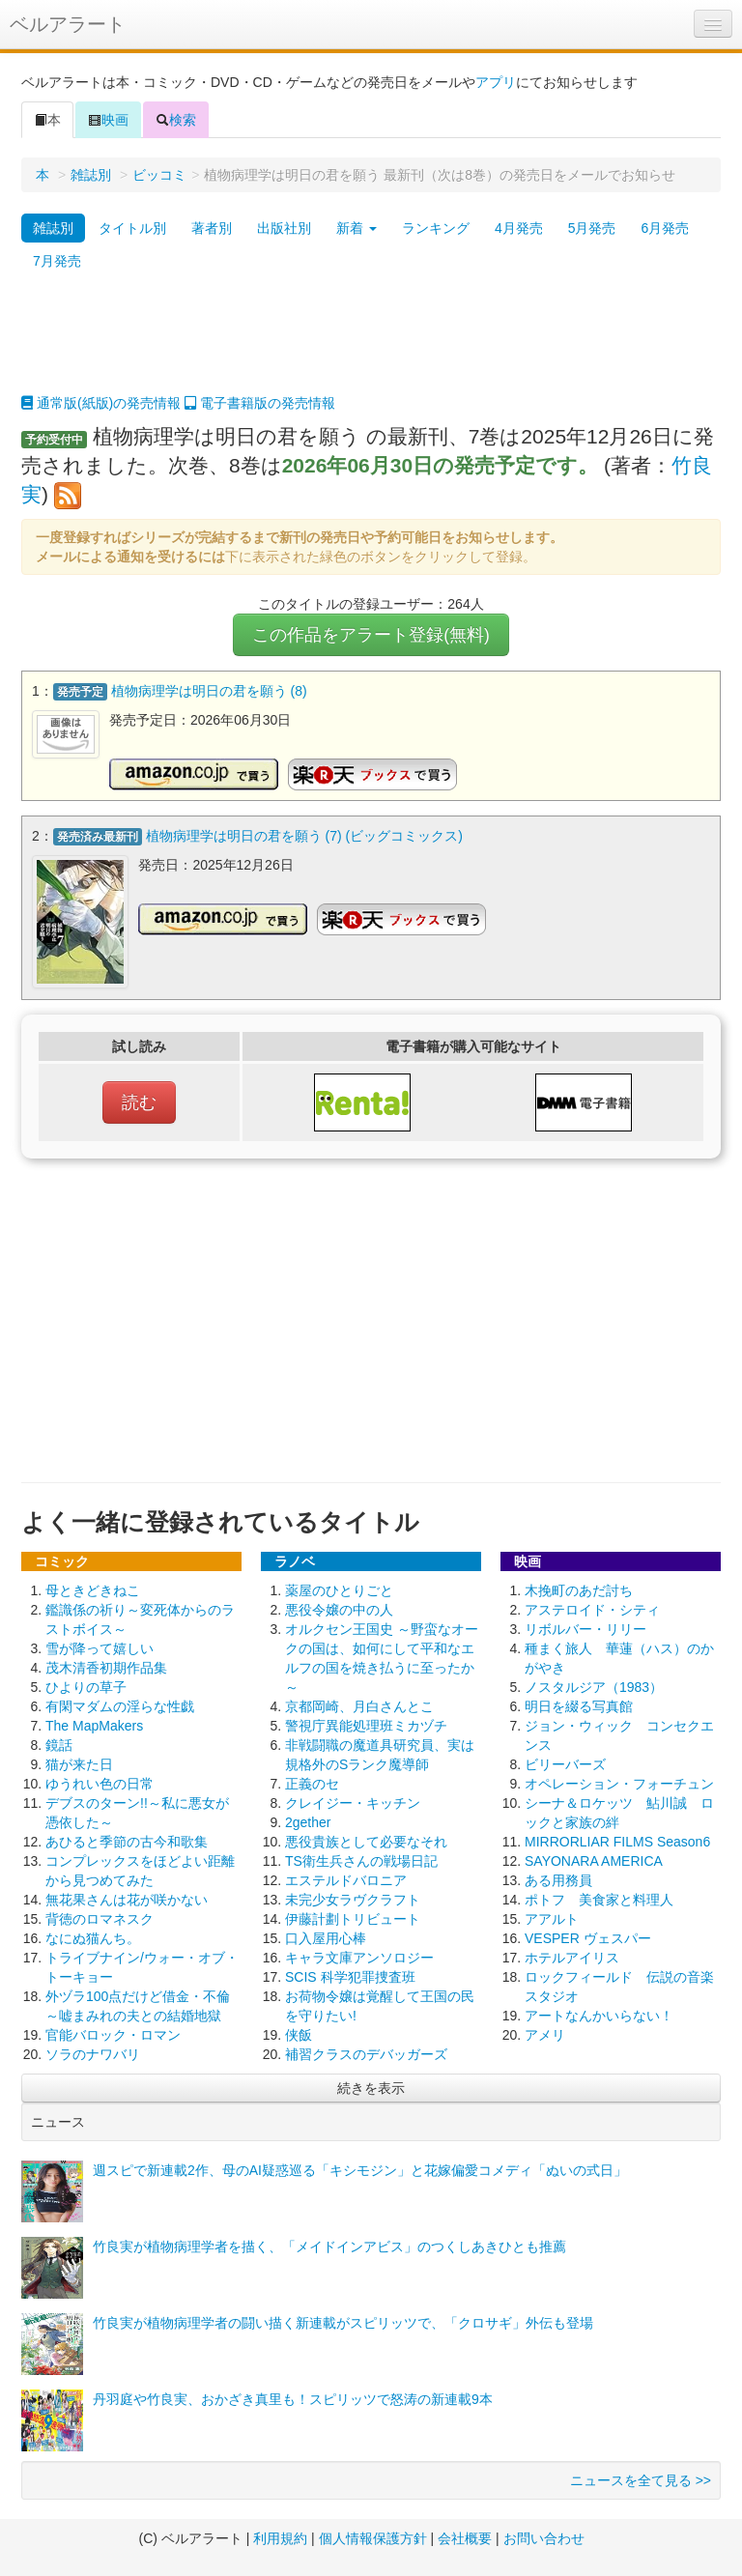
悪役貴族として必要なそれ (366, 1840)
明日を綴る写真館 (579, 1705)
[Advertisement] (371, 345)
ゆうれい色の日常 (99, 1782)
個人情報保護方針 (373, 2537)
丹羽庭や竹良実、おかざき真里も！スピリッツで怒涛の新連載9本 (293, 2398)
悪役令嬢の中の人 (339, 1609)
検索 (176, 120)
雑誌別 (91, 175)
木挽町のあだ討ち (579, 1589)
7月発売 (57, 261)
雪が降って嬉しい (99, 1647)
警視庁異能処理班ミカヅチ (366, 1724)
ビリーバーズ (565, 1763)
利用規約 (280, 2537)
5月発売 (592, 228)
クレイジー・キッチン (352, 1802)
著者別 (211, 228)
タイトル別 (132, 228)
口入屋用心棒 (325, 1937)
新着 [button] (356, 228)
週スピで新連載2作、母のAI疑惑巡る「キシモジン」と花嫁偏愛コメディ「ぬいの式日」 (360, 2169)
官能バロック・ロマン (113, 2034)
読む (139, 1101)
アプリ (495, 82)
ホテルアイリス (572, 1956)
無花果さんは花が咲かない (126, 1898)
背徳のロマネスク (99, 1918)
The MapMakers (94, 1724)
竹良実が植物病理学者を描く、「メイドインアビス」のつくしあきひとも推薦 (329, 2245)
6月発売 (665, 228)
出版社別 (284, 228)
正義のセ (312, 1782)
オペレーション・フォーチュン (619, 1782)
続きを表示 (371, 2087)
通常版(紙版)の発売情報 (101, 403)
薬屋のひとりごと (339, 1589)
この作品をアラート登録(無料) (371, 634)
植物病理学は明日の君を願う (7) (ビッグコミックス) (304, 836)
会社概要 (465, 2537)
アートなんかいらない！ (599, 2014)
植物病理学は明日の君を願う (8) (209, 691)
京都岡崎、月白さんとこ (359, 1705)
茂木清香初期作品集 (106, 1666)
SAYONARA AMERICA (594, 1860)
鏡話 (58, 1744)
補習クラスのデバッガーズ (366, 2053)
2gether (307, 1821)
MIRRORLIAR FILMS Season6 (617, 1840)
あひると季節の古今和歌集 (126, 1840)
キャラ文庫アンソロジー (359, 1956)
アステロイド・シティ (592, 1609)
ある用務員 (558, 1879)
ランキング (436, 228)
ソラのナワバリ (92, 2053)
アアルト (552, 1918)
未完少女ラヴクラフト (352, 1898)
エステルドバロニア (346, 1879)
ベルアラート (68, 24)
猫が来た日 (79, 1763)
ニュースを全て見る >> (640, 2479)
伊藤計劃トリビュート (352, 1918)
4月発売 (519, 228)
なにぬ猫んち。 (92, 1937)
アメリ (545, 2034)
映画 (108, 120)
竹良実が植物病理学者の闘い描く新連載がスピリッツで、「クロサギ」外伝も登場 (343, 2322)
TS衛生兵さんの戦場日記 (361, 1860)
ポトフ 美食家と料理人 (599, 1898)
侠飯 (298, 2034)
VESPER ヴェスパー (588, 1937)
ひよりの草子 (86, 1686)
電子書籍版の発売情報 (260, 403)
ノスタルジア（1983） (594, 1686)
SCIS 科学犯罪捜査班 (350, 1976)
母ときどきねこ (92, 1589)
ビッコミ (159, 175)
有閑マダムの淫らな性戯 (119, 1705)
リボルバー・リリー (585, 1628)
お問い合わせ (544, 2537)
